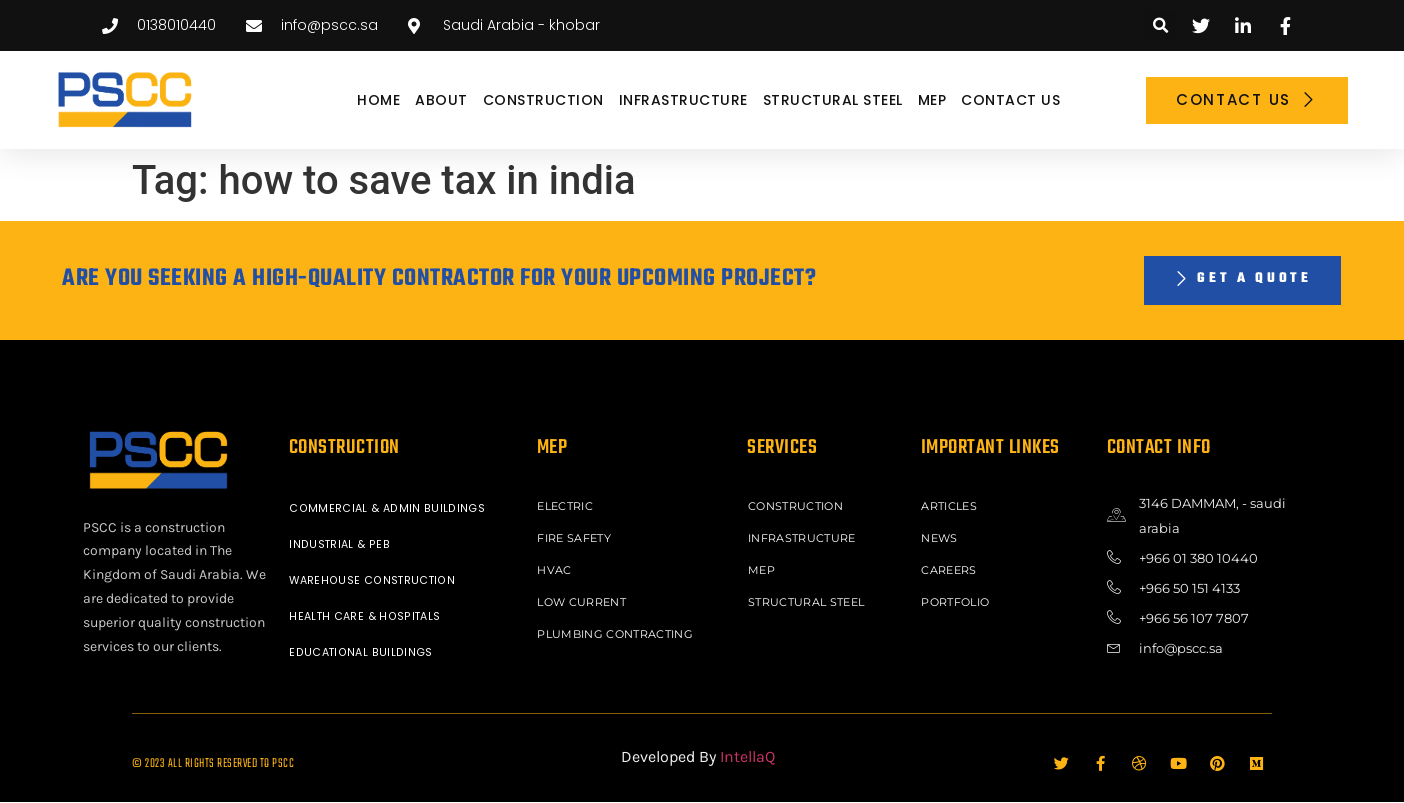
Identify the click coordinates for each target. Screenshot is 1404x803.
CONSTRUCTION (543, 100)
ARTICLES (951, 507)
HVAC (556, 567)
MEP (932, 100)
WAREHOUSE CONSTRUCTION (377, 581)
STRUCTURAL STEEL (833, 100)
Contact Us (1010, 100)
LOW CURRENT (584, 597)
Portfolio (958, 597)
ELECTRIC (567, 507)
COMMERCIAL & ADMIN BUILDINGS (389, 509)
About (441, 100)
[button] (1160, 25)
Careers (951, 567)
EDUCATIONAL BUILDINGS (363, 653)
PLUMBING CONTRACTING (618, 627)
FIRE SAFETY (577, 537)
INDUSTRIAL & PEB (341, 545)
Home (378, 100)
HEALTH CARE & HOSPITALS (369, 617)
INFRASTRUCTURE (683, 100)
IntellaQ (747, 757)
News (941, 537)
